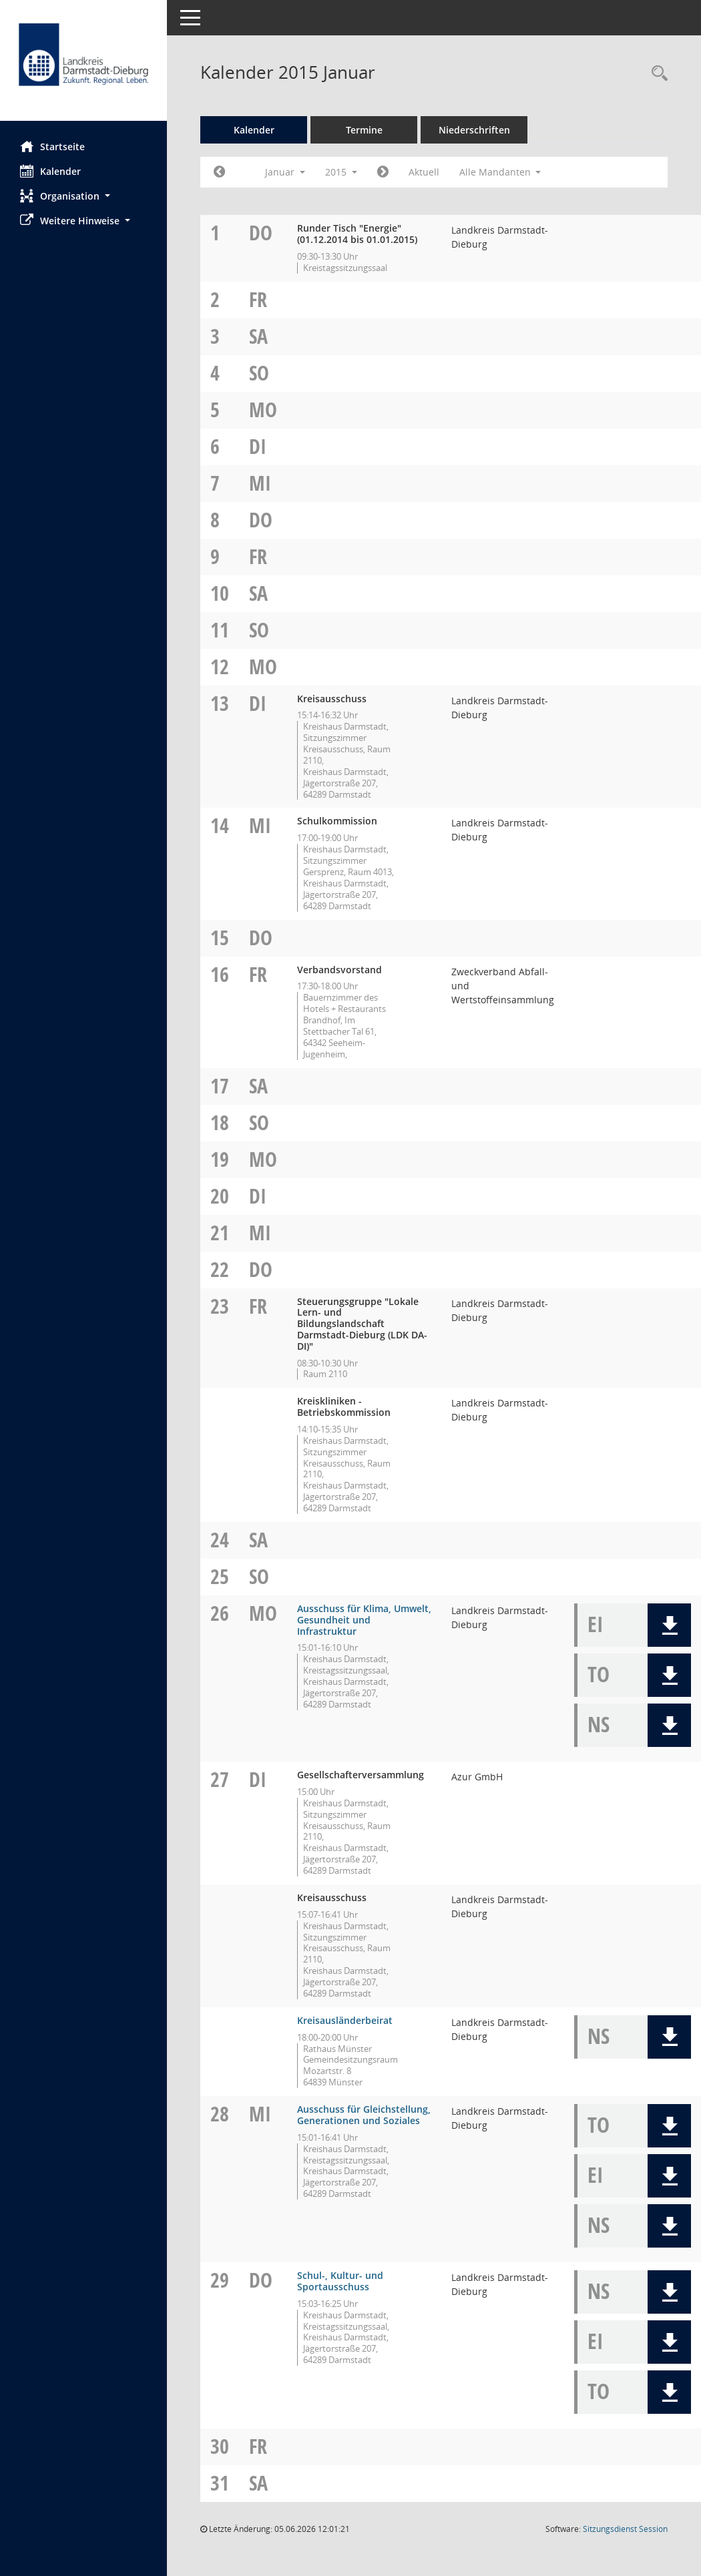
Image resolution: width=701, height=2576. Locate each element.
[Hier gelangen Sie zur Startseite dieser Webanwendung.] (83, 65)
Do (260, 232)
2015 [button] (341, 172)
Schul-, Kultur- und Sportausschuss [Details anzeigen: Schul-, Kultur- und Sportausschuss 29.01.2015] (340, 2281)
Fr (258, 299)
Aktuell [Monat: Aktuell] (424, 172)
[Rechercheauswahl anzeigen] (656, 74)
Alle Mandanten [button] (500, 172)
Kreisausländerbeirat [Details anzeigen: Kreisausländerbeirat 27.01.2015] (345, 2020)
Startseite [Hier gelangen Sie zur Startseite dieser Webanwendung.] (52, 146)
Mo (263, 409)
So (259, 373)
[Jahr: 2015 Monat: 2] (383, 172)
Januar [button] (285, 172)
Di (257, 446)
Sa (258, 336)
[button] (83, 196)
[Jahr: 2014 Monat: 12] (219, 172)
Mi (260, 483)
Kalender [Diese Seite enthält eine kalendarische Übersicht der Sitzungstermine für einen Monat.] (50, 171)
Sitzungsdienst (625, 2529)
